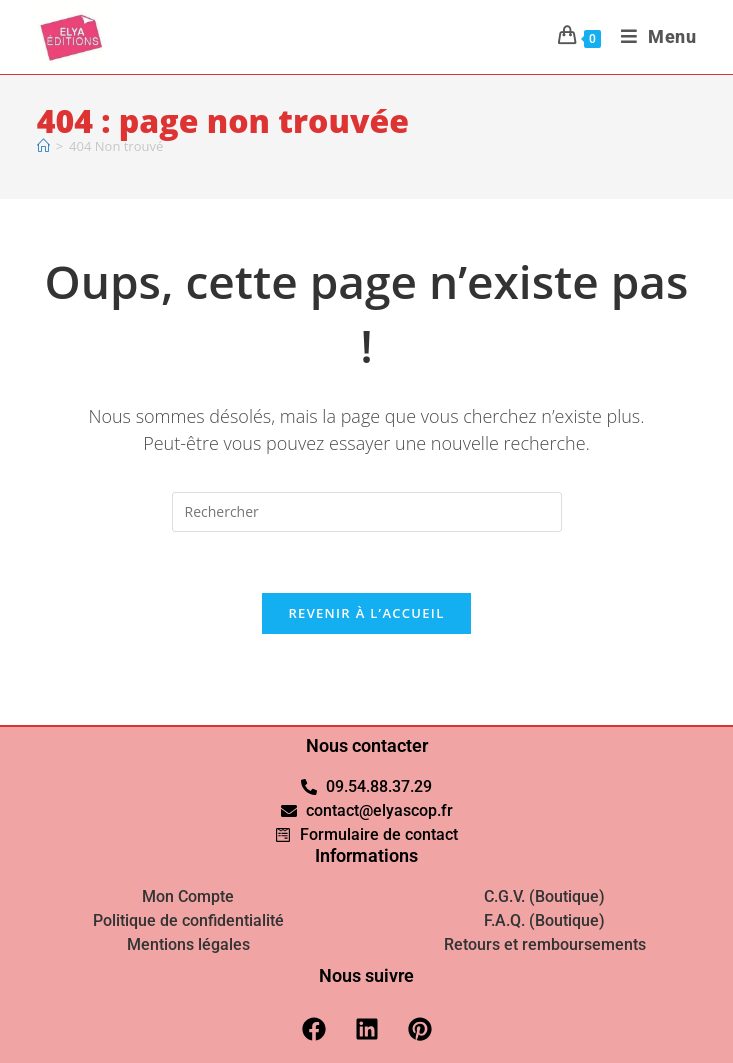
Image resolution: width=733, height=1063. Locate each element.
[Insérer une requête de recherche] (367, 512)
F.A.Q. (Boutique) (544, 920)
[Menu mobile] (651, 36)
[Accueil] (43, 146)
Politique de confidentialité (188, 920)
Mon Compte (188, 896)
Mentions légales (188, 944)
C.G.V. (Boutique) (544, 896)
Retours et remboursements (545, 944)
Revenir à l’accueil (366, 613)
